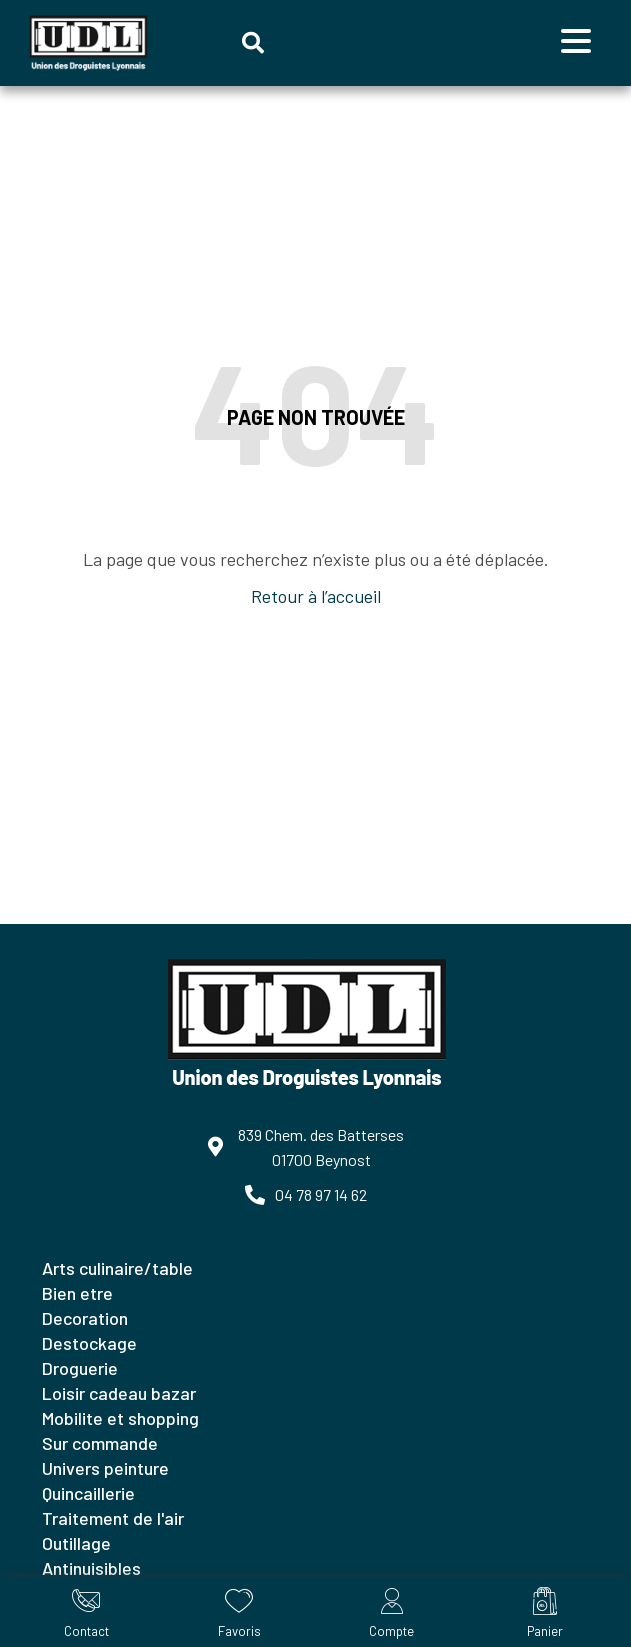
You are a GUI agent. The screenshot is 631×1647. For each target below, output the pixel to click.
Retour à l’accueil (316, 596)
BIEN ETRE (77, 1293)
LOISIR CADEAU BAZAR (119, 1393)
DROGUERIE (80, 1368)
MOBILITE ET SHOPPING (120, 1418)
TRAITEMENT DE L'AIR (113, 1518)
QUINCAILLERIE (88, 1493)
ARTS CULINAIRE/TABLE (117, 1268)
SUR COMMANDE (100, 1443)
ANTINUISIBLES (91, 1568)
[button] (253, 43)
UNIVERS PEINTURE (105, 1468)
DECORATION (85, 1318)
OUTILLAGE (76, 1543)
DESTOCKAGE (89, 1343)
